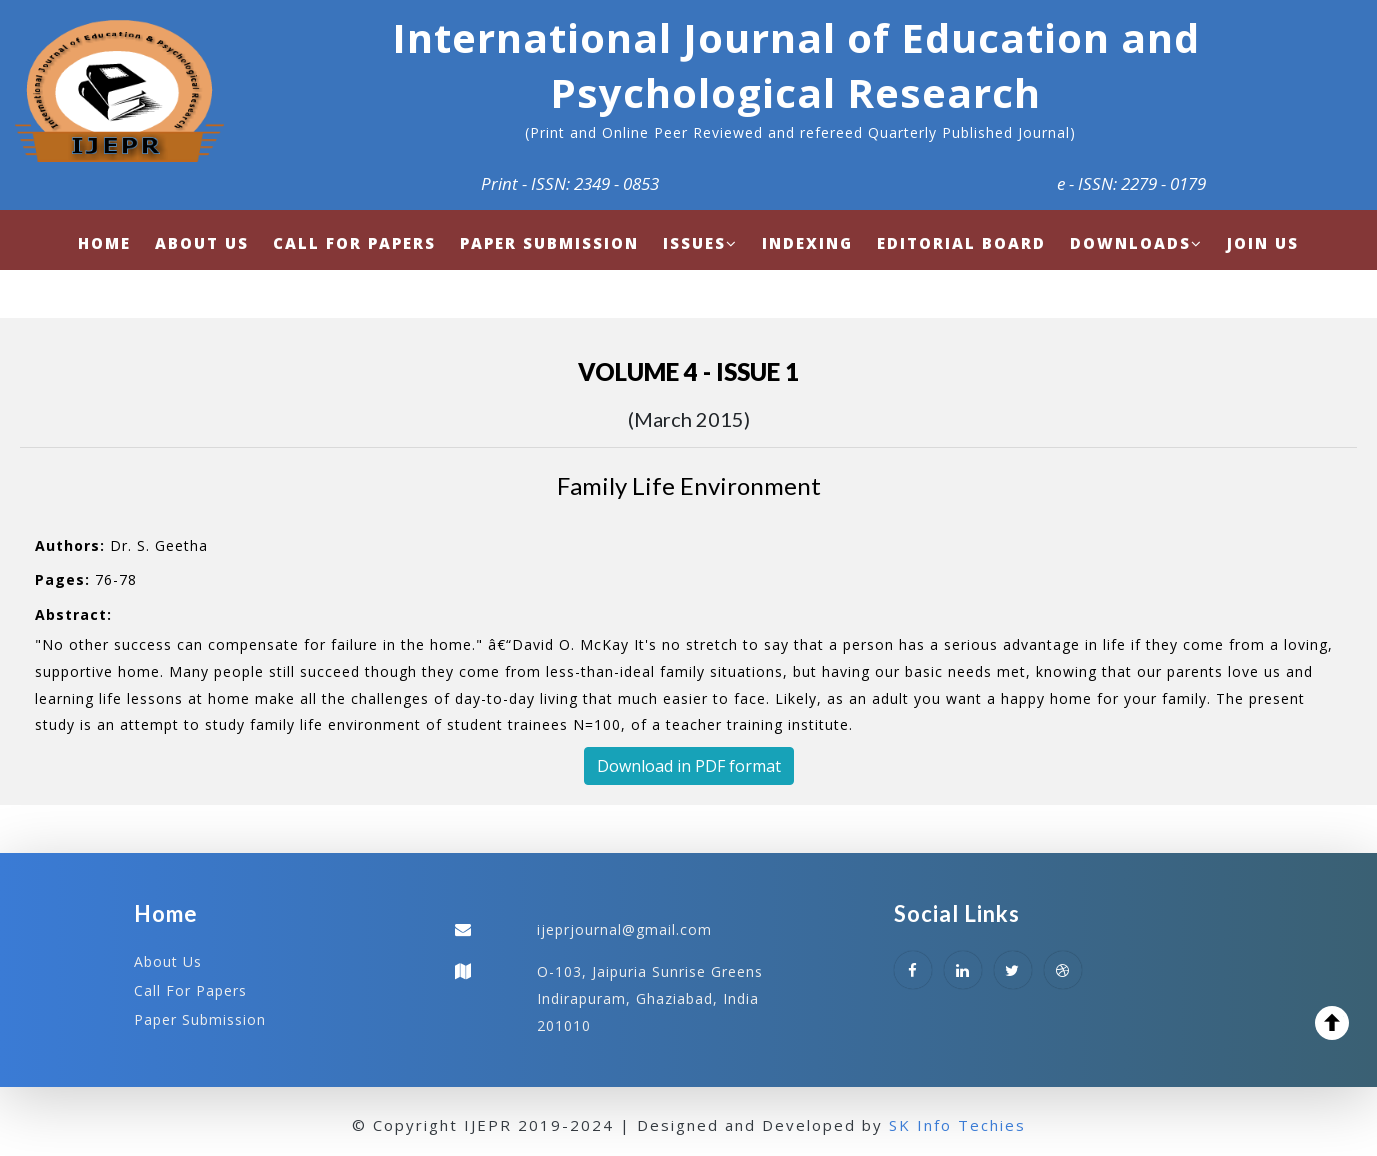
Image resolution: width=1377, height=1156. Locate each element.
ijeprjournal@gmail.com (624, 929)
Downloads (1136, 243)
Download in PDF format (689, 766)
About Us (168, 961)
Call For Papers (190, 990)
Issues (700, 243)
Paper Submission (200, 1019)
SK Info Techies (957, 1125)
